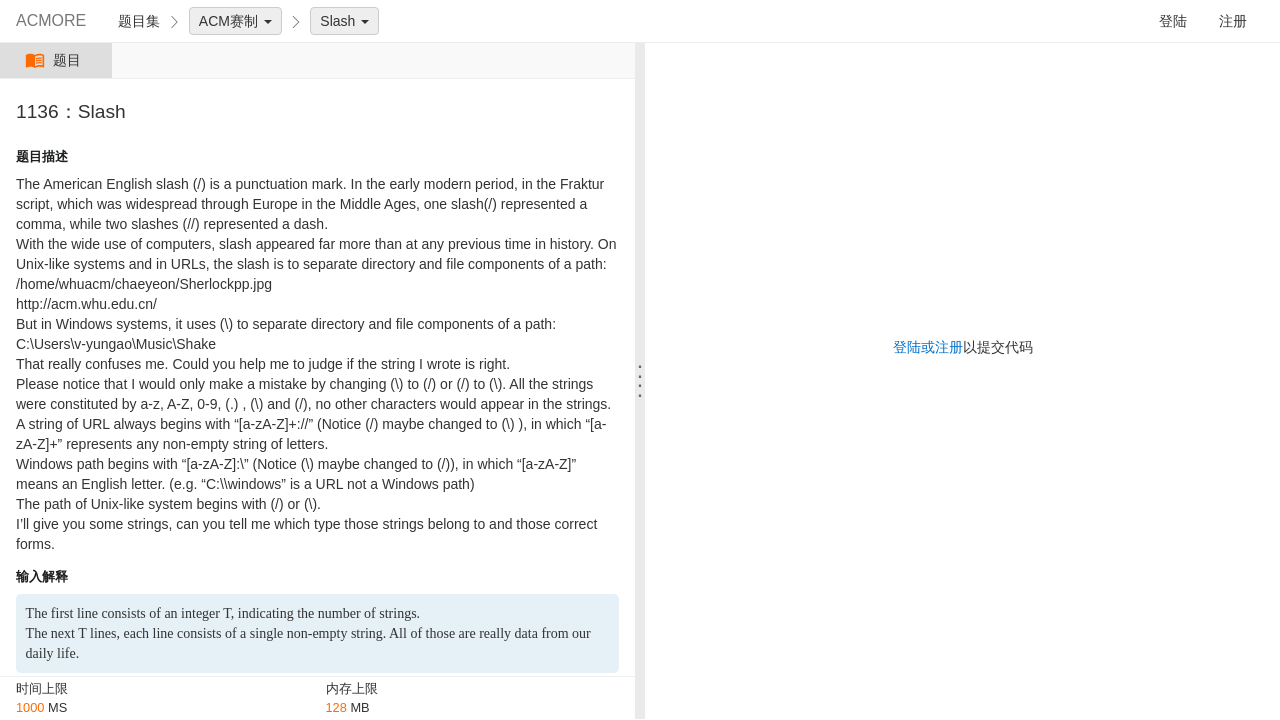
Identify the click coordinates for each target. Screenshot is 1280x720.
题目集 (139, 21)
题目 (55, 60)
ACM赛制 (235, 21)
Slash (344, 21)
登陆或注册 (928, 347)
